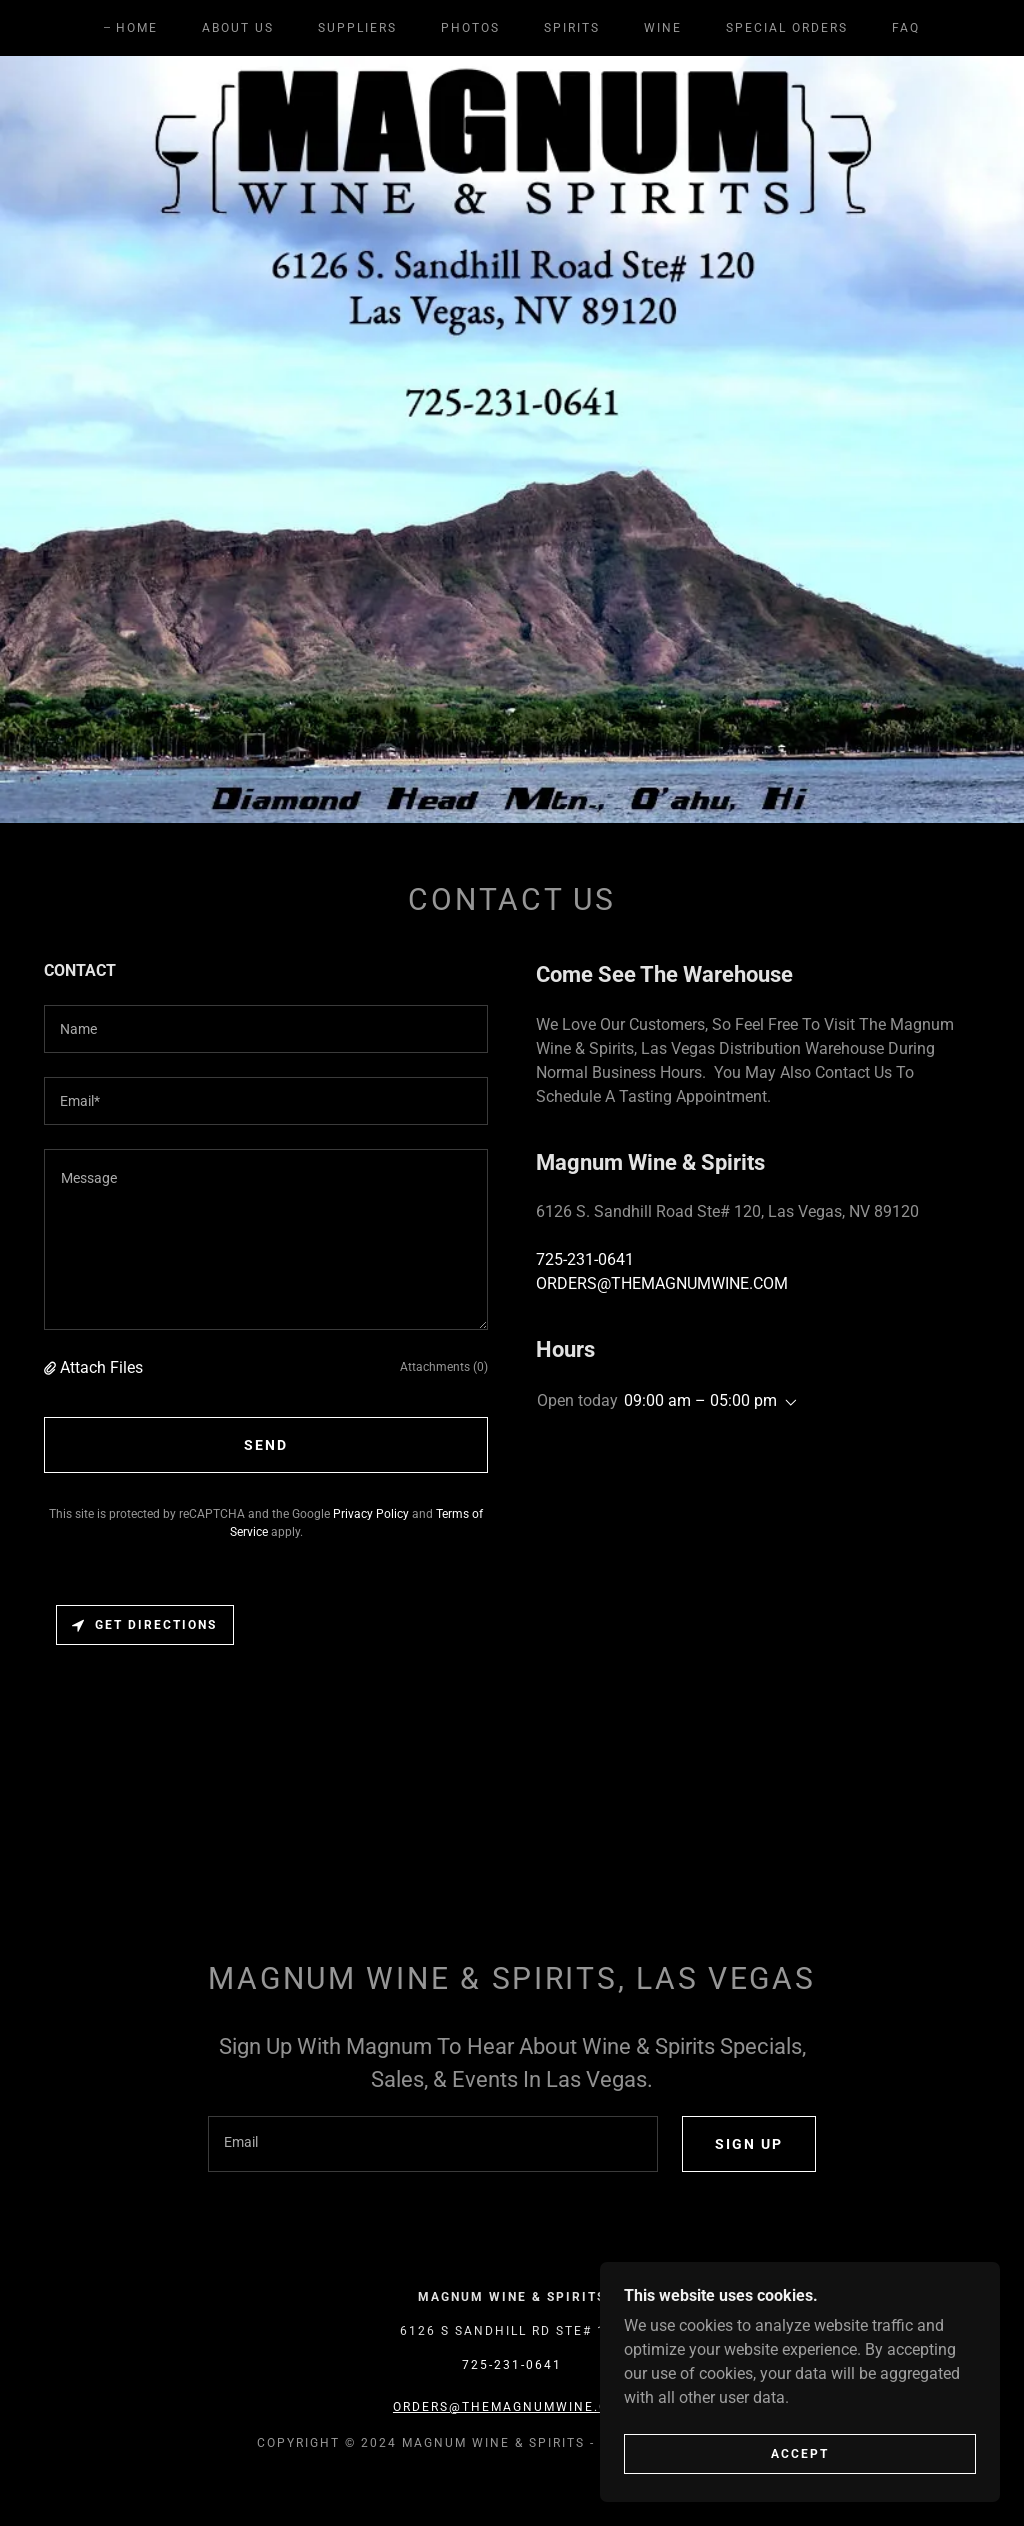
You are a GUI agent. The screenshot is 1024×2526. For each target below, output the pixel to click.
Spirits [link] (572, 28)
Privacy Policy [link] (371, 1514)
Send (266, 1445)
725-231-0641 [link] (585, 1259)
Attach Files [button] (101, 1367)
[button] (52, 1367)
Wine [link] (663, 28)
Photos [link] (470, 28)
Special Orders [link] (787, 28)
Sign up (749, 2144)
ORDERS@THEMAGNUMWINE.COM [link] (662, 1283)
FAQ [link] (906, 28)
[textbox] (266, 1029)
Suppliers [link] (357, 28)
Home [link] (137, 28)
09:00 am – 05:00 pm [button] (700, 1400)
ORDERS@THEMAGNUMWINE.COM (512, 2407)
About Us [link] (238, 28)
